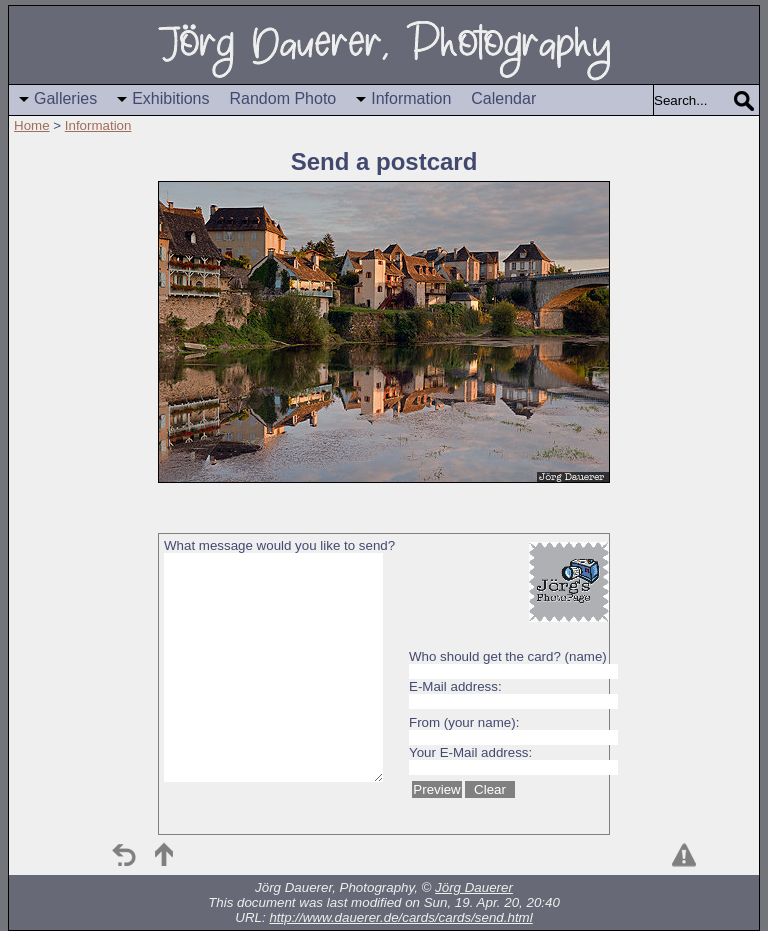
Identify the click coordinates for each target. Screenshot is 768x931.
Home (32, 125)
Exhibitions (170, 98)
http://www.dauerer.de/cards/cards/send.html (400, 917)
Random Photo (283, 98)
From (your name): (464, 722)
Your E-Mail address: (470, 752)
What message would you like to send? (279, 545)
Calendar (503, 98)
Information (411, 98)
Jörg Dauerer (474, 887)
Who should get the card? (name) (508, 656)
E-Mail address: (455, 686)
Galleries (65, 98)
